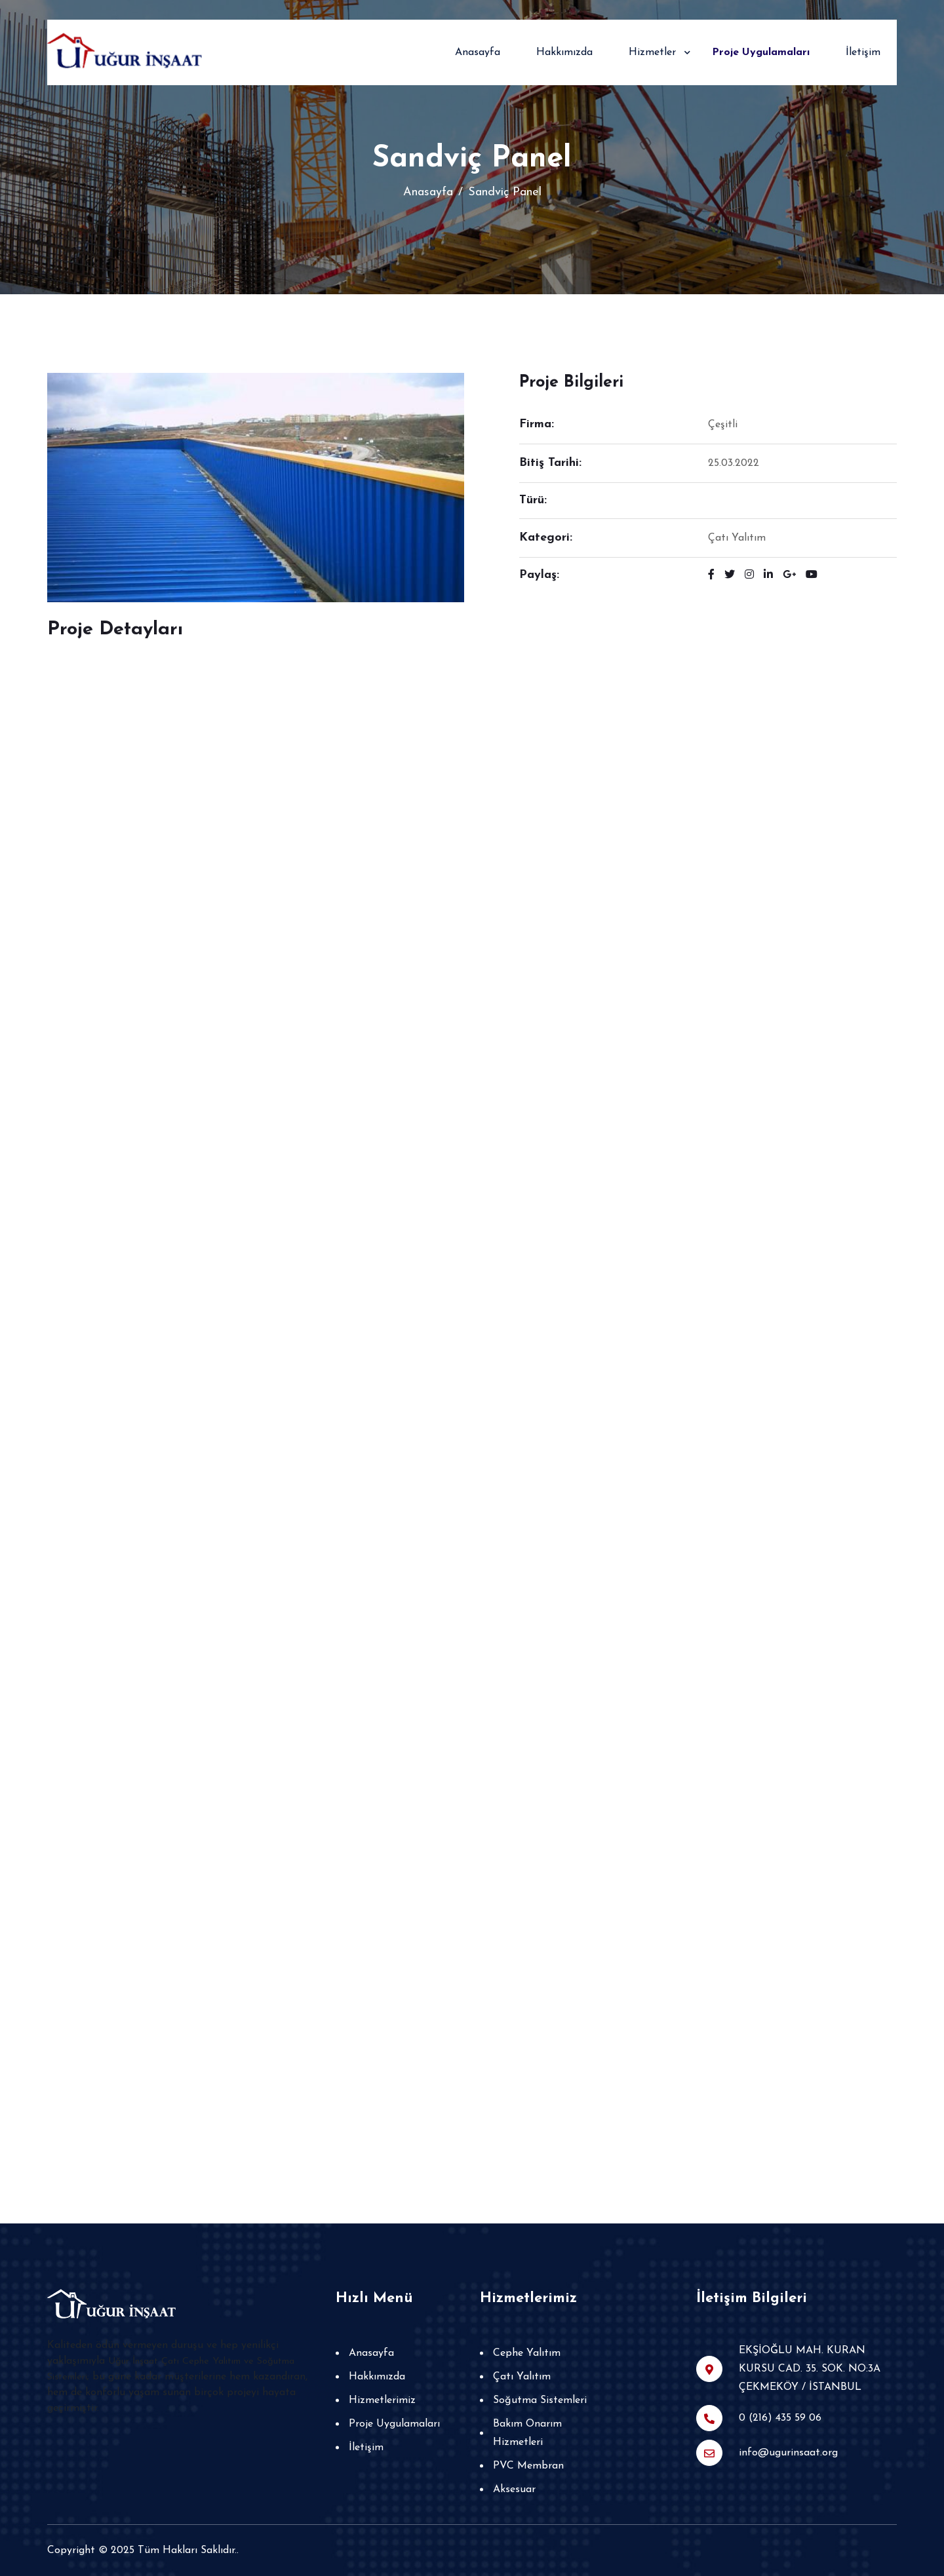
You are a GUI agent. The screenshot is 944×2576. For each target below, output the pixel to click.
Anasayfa (477, 52)
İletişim (863, 52)
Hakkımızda (564, 52)
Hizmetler (652, 52)
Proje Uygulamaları (761, 52)
